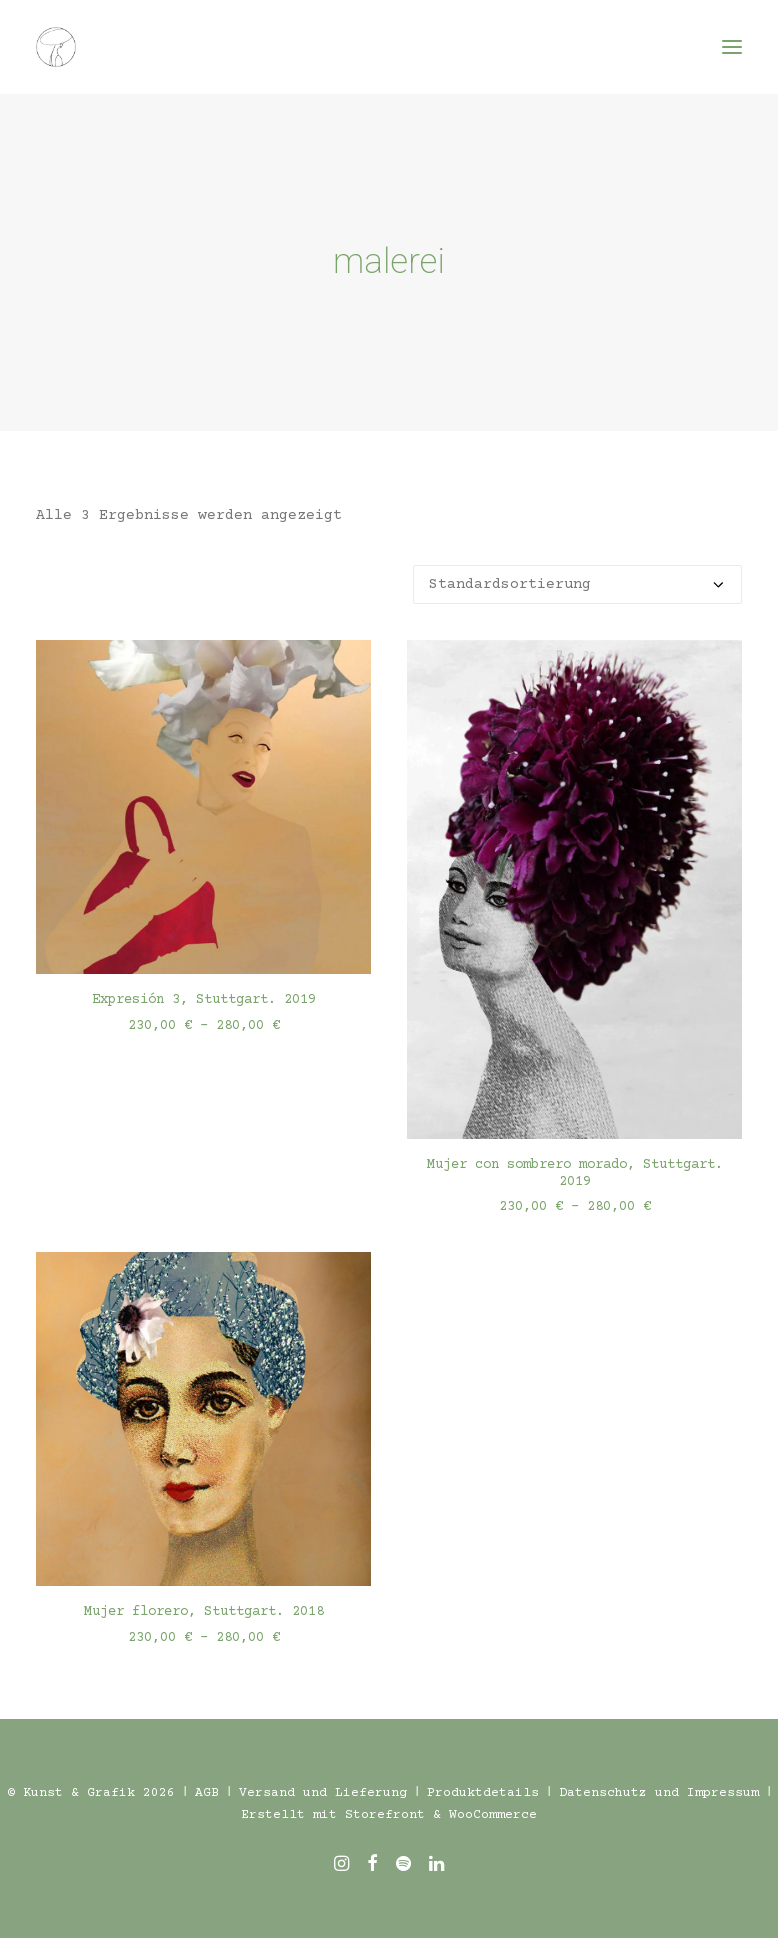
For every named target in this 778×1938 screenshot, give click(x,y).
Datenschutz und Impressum (659, 1793)
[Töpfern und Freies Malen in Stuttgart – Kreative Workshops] (56, 47)
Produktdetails (483, 1793)
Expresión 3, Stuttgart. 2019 (204, 1000)
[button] (732, 47)
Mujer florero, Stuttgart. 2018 (204, 1612)
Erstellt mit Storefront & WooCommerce (389, 1815)
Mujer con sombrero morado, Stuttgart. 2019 (575, 1173)
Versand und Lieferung (323, 1793)
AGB (207, 1793)
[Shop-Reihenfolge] (577, 584)
